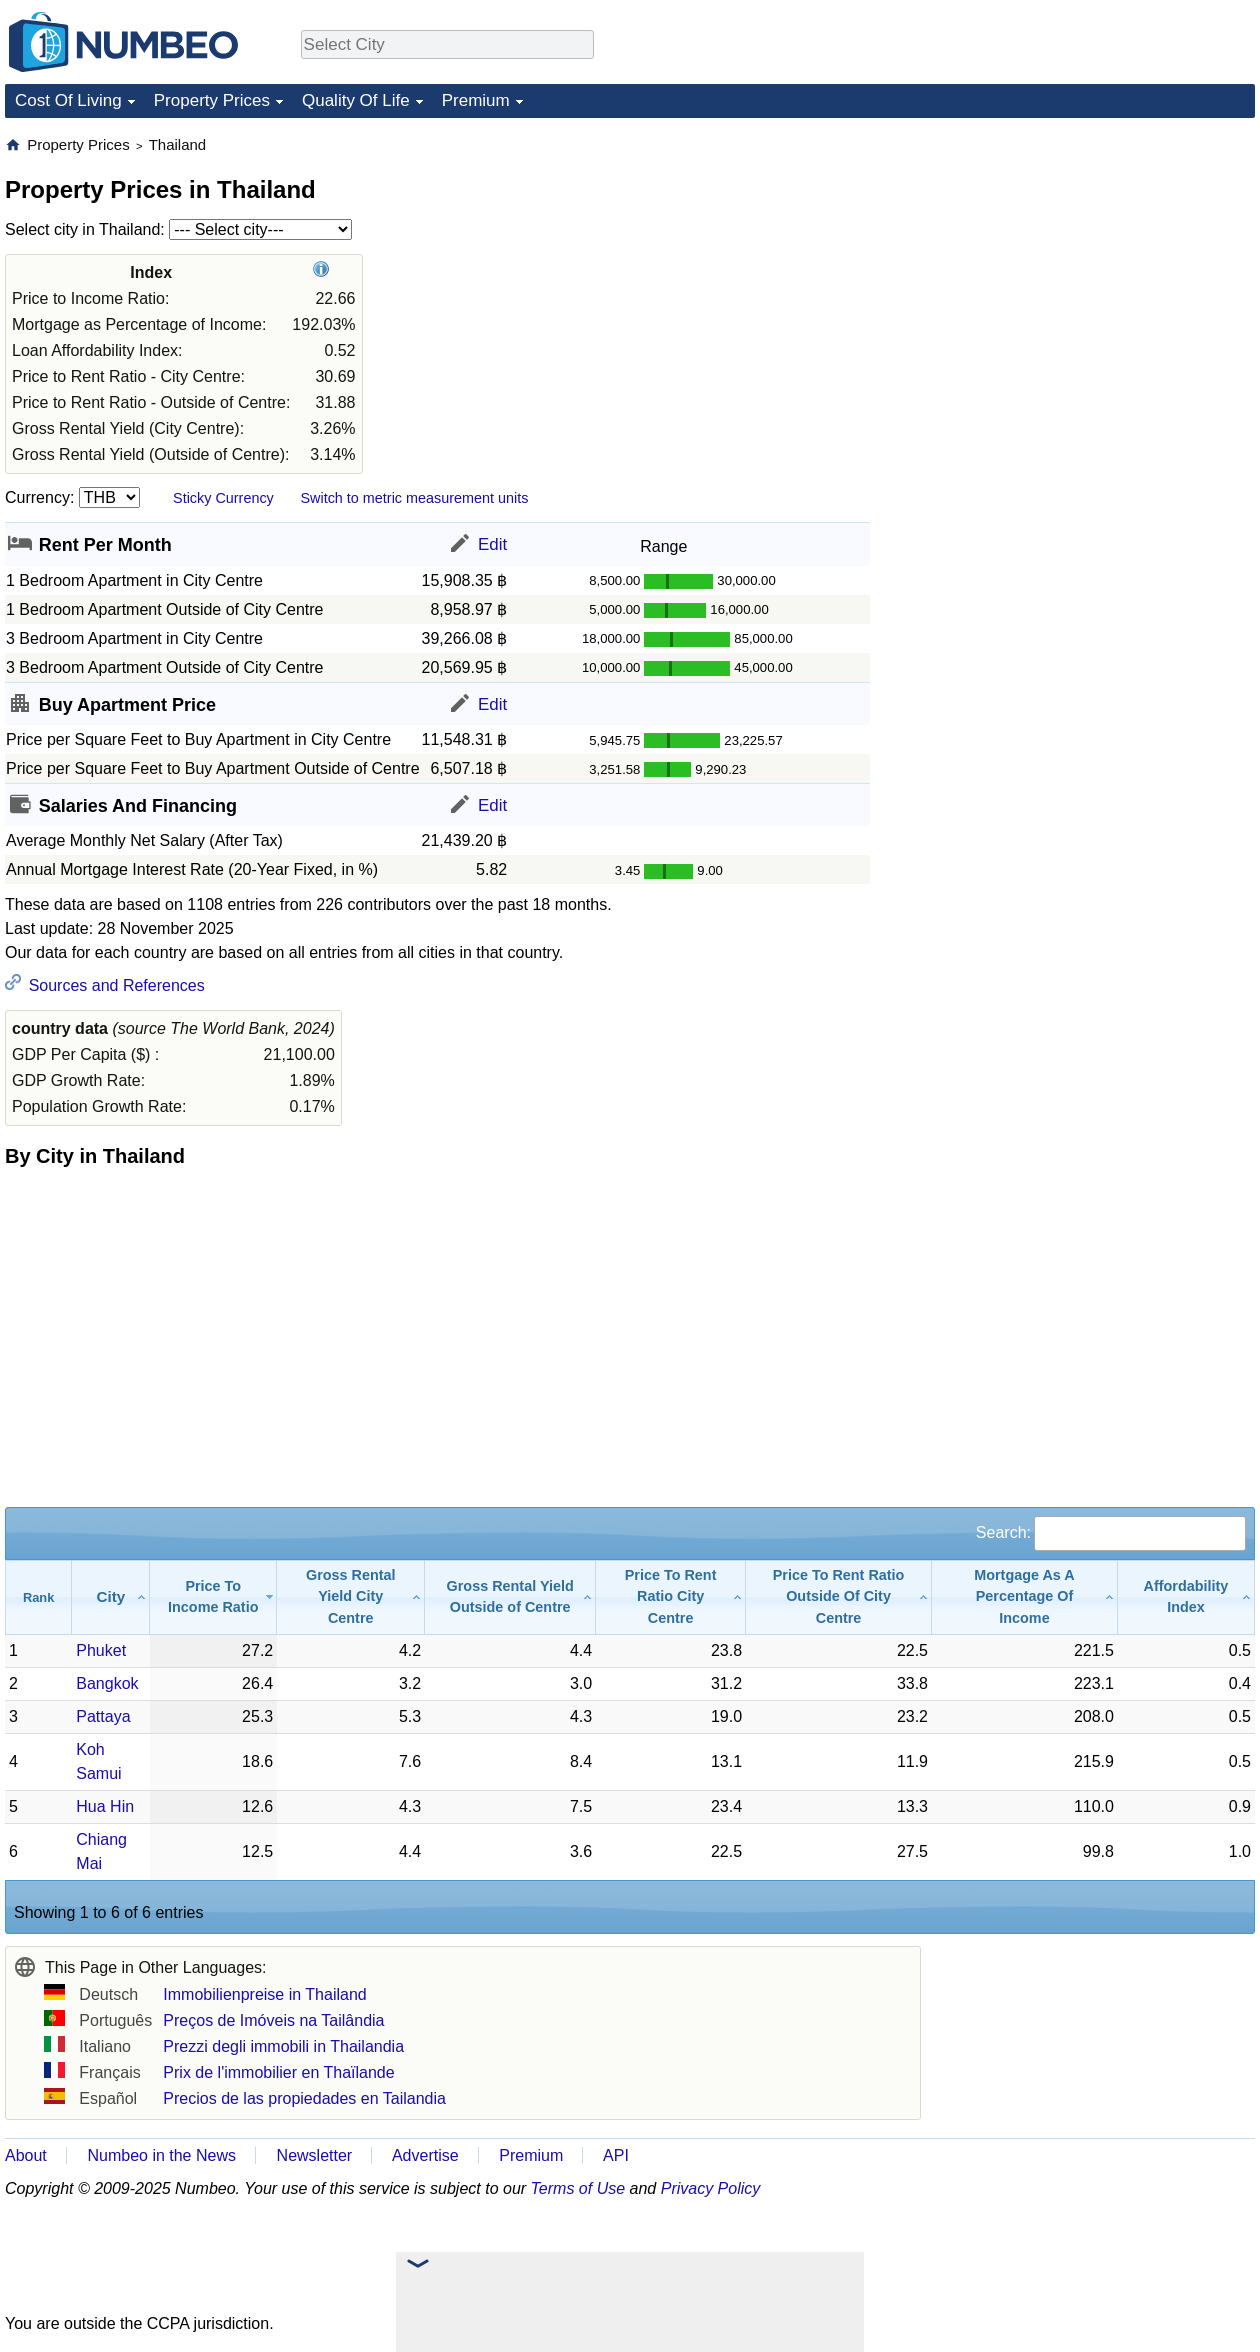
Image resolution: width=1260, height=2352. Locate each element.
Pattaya (103, 1716)
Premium (476, 100)
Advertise (425, 2155)
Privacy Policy (711, 2188)
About (26, 2155)
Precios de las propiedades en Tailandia (304, 2098)
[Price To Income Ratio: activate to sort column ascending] (213, 1597)
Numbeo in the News (161, 2155)
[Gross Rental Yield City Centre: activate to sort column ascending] (351, 1597)
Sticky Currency (223, 498)
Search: (1111, 1532)
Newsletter (315, 2155)
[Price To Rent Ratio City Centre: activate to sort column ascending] (671, 1597)
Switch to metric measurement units (414, 498)
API (616, 2155)
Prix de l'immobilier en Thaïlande (278, 2072)
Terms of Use (578, 2188)
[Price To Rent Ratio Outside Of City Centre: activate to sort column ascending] (839, 1597)
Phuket (101, 1650)
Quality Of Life (356, 100)
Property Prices (212, 100)
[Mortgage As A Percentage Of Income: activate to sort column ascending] (1025, 1597)
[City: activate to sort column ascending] (111, 1597)
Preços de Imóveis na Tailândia (273, 2020)
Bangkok (107, 1683)
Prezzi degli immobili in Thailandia (283, 2046)
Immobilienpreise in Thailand (264, 1994)
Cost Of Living (68, 100)
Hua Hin (105, 1806)
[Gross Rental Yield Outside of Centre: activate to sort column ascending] (510, 1597)
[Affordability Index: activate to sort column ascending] (1186, 1597)
